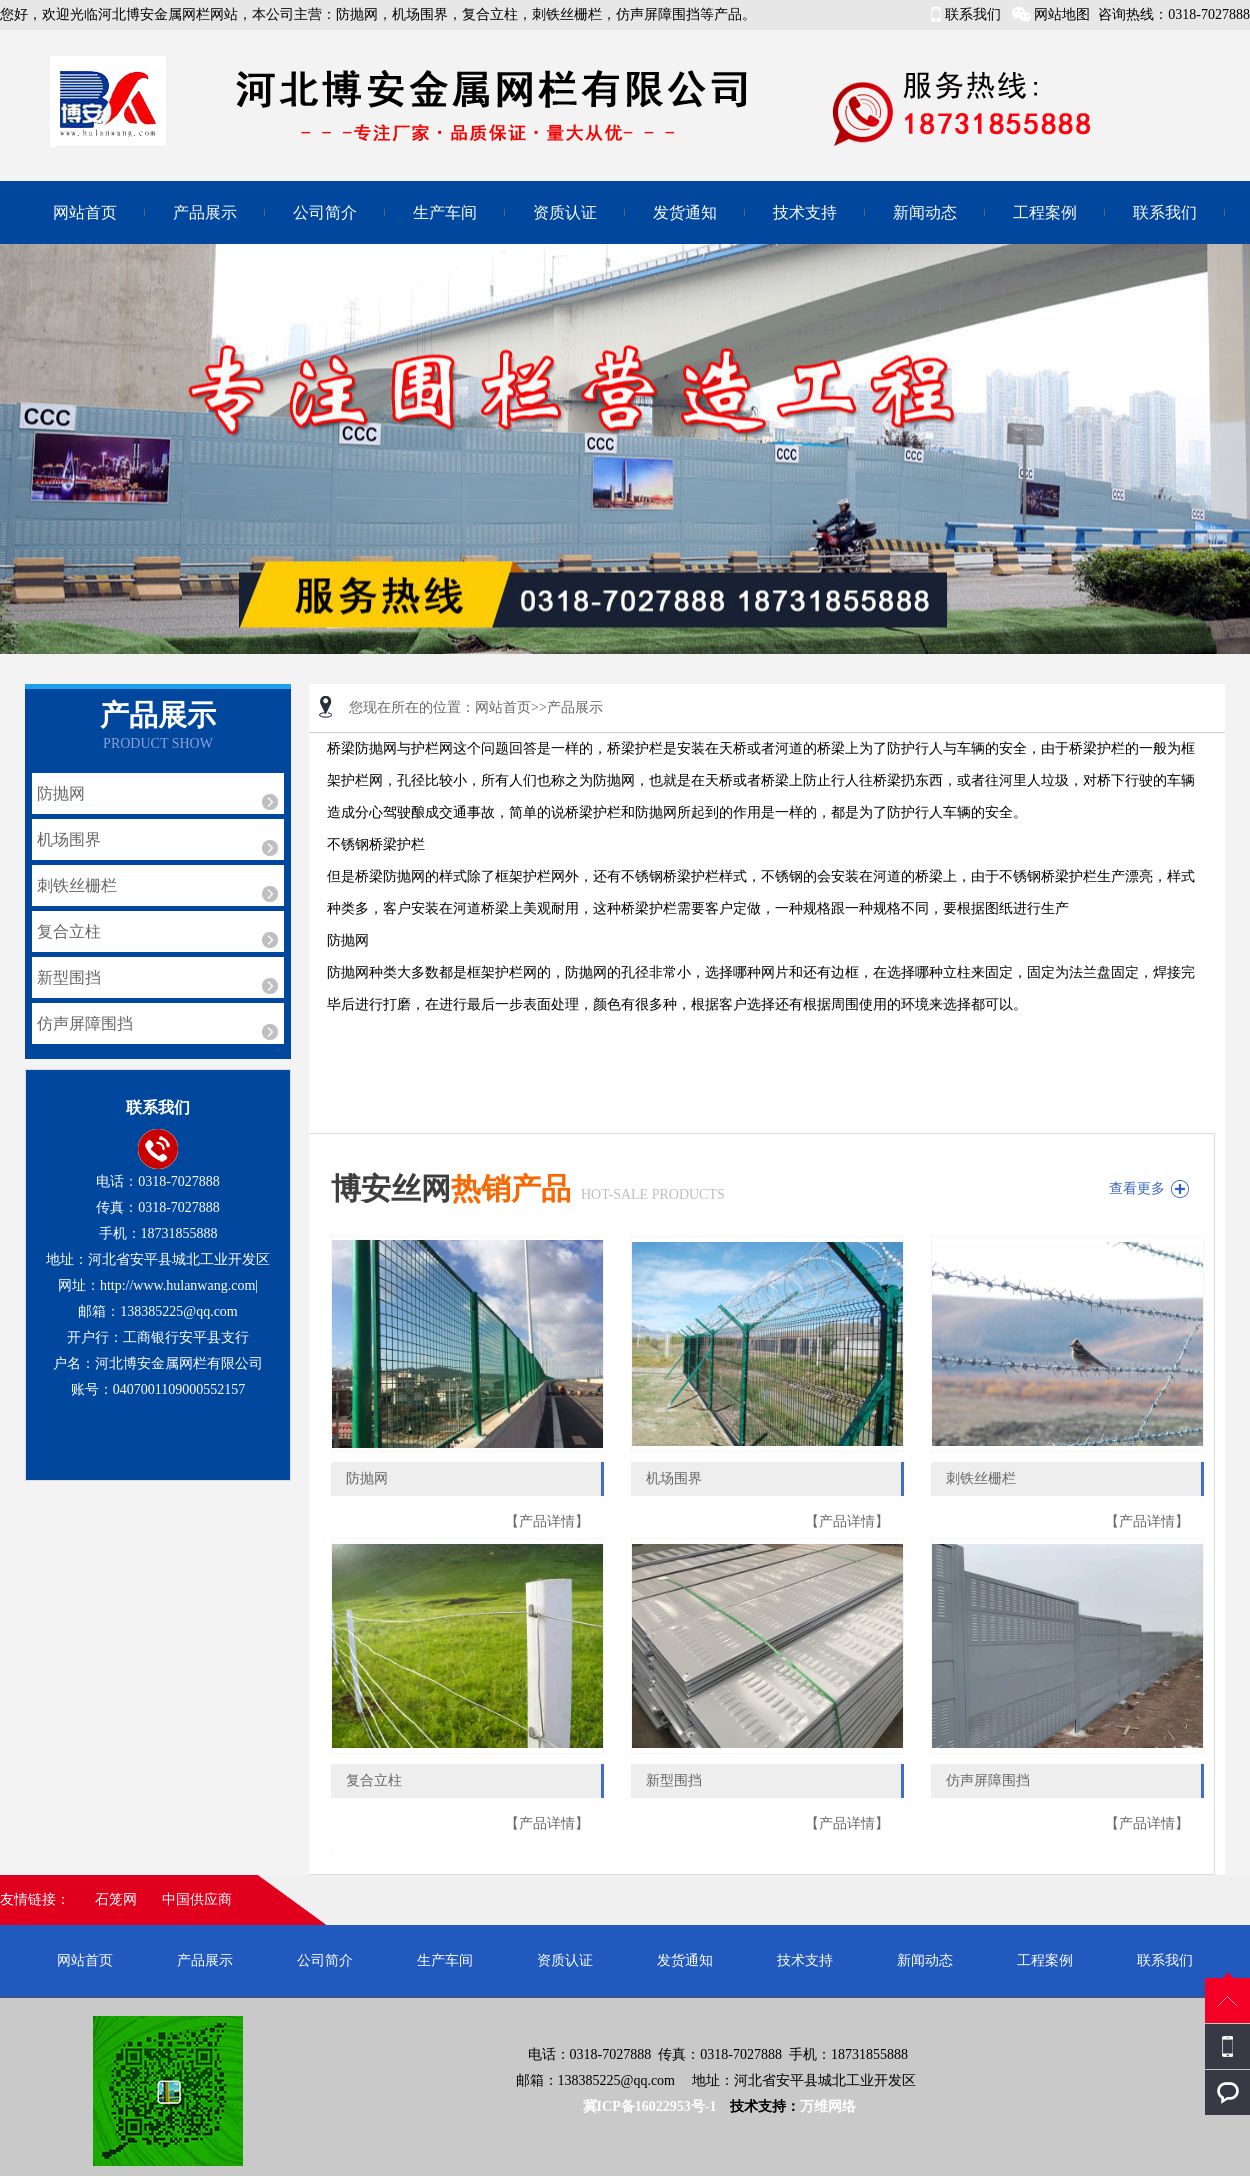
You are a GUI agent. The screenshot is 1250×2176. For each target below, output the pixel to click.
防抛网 (61, 793)
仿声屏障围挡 (85, 1023)
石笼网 (116, 1899)
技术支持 (805, 212)
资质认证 (565, 212)
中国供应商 (197, 1899)
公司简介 (325, 212)
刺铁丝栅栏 (77, 885)
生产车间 (445, 212)
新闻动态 (925, 212)
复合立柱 (69, 931)
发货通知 (685, 212)
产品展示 (205, 212)
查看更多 (1137, 1188)
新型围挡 (69, 977)
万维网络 (828, 2106)
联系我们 (973, 14)
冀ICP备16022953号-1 (651, 2106)
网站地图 (1062, 14)
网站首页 (85, 212)
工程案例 (1045, 212)
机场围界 (69, 839)
